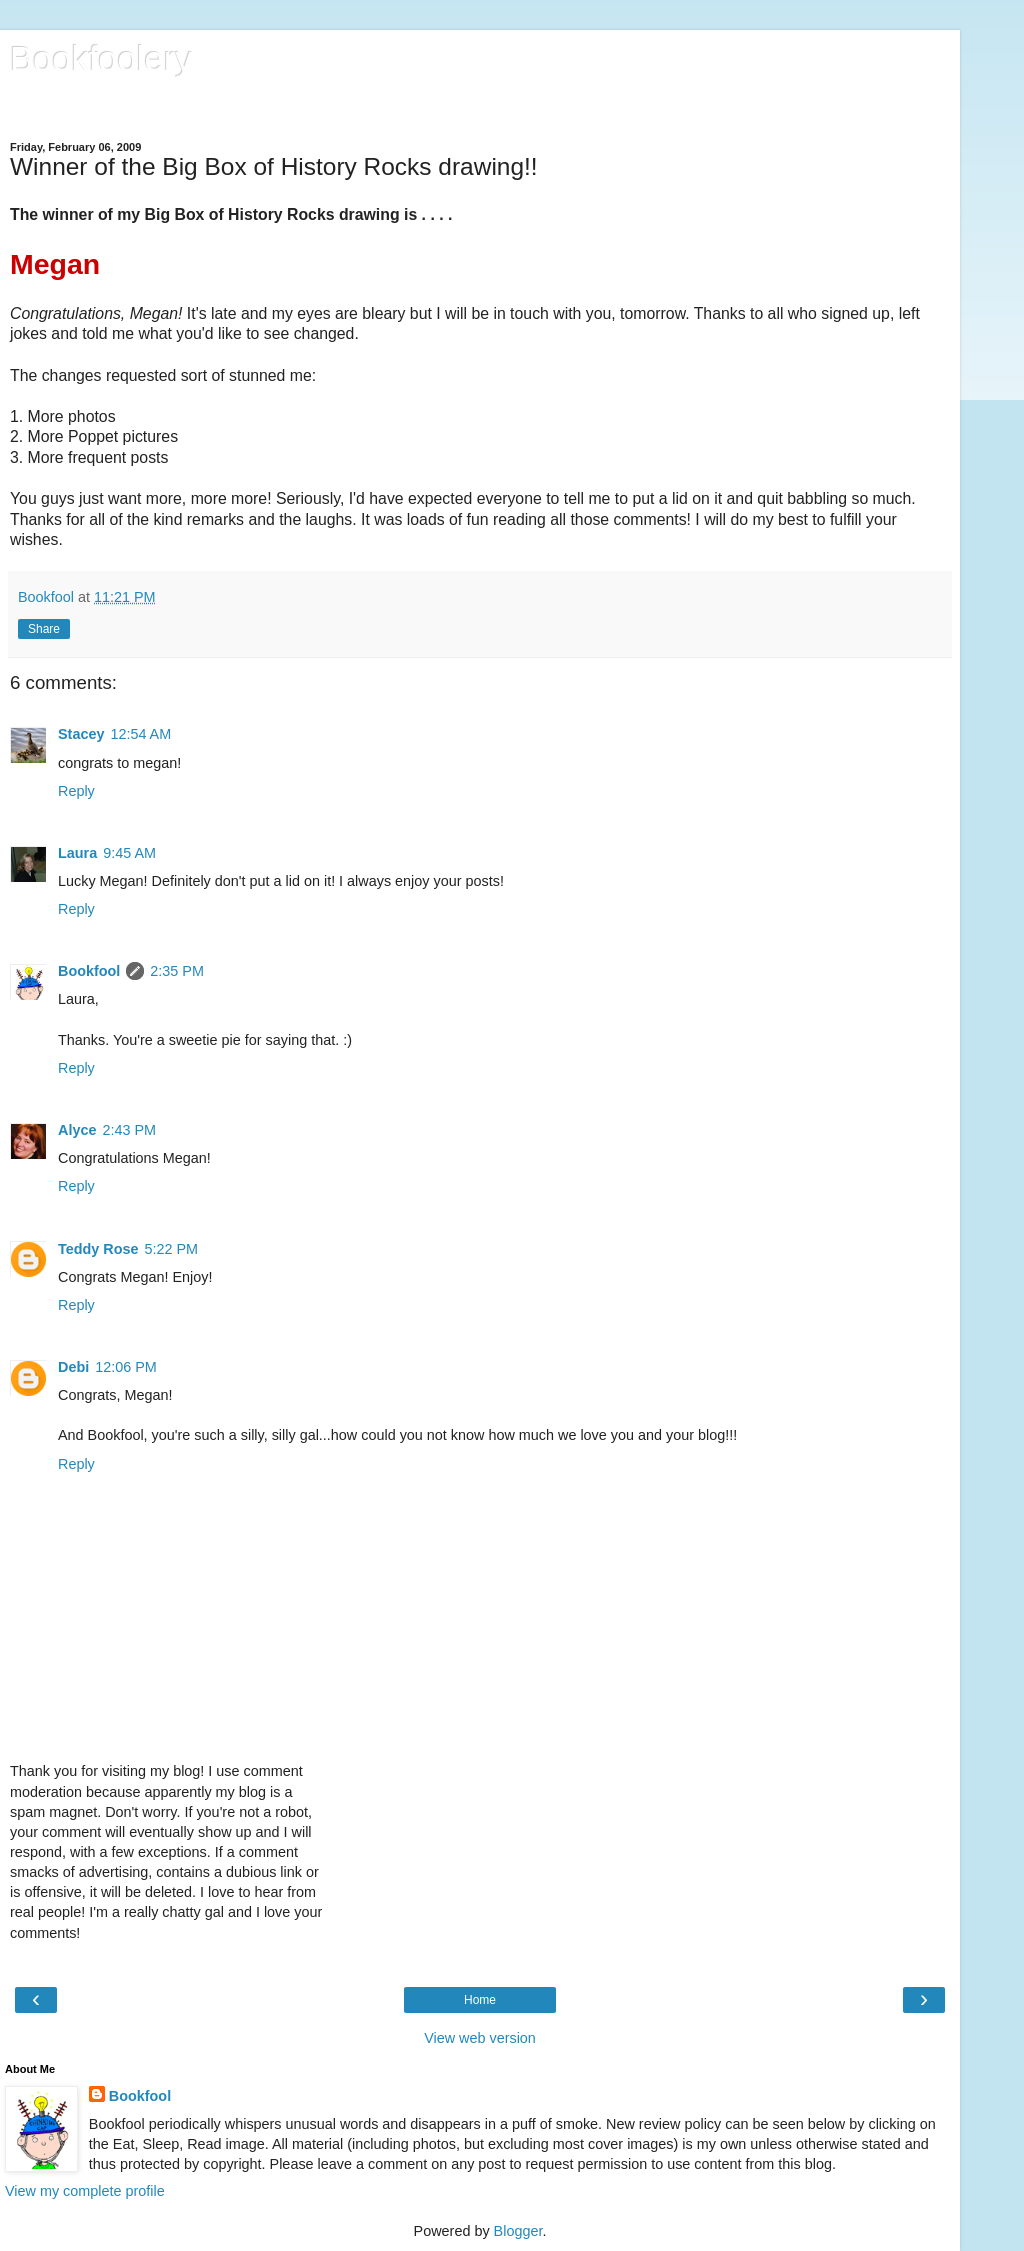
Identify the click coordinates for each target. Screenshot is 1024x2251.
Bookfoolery (101, 59)
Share (44, 629)
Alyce (77, 1130)
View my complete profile (85, 2191)
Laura (77, 853)
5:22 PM (172, 1249)
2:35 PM (177, 971)
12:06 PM (126, 1367)
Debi (73, 1367)
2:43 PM (129, 1130)
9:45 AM (129, 853)
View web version (480, 2038)
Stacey (81, 734)
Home (480, 2000)
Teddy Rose (98, 1249)
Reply (76, 791)
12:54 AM (140, 734)
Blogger (518, 2231)
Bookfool (89, 971)
